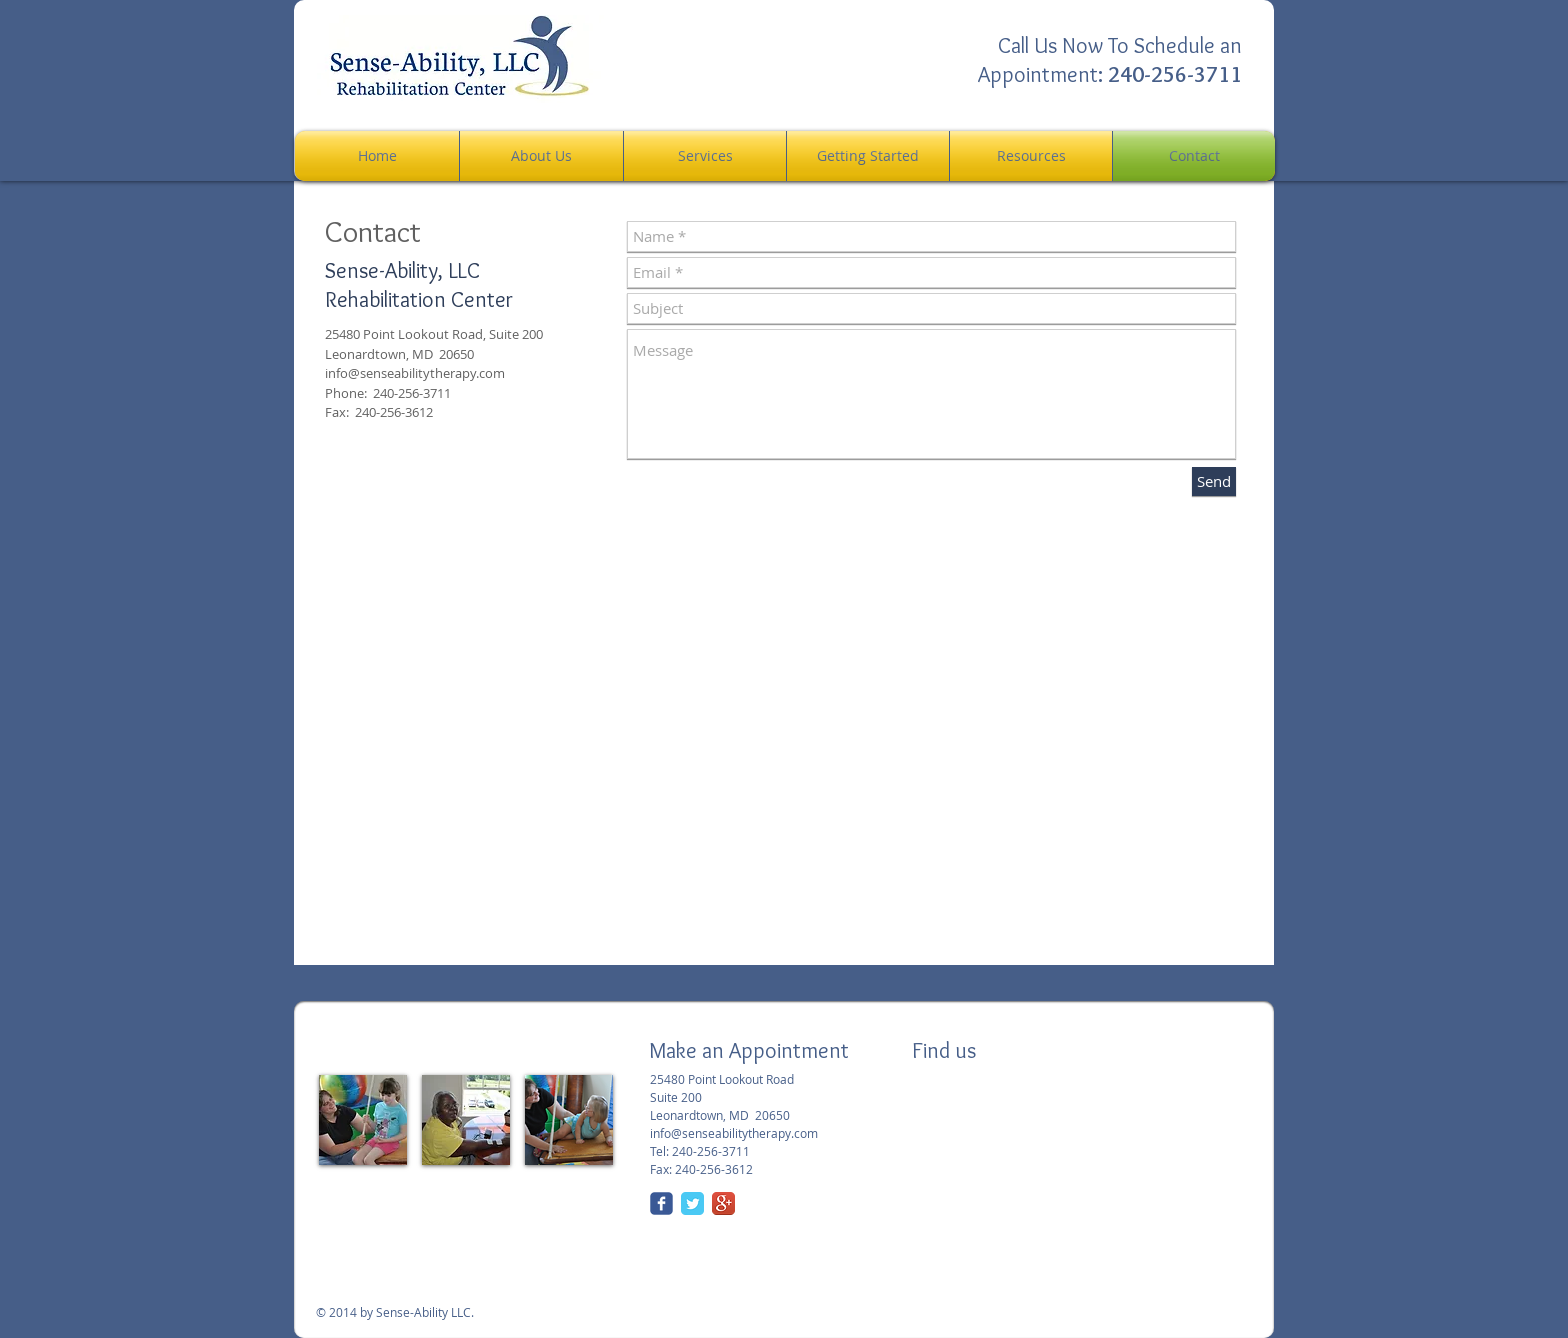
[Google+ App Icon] (723, 1203)
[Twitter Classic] (692, 1203)
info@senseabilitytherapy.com (415, 373)
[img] (363, 1120)
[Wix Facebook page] (661, 1203)
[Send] (1214, 481)
